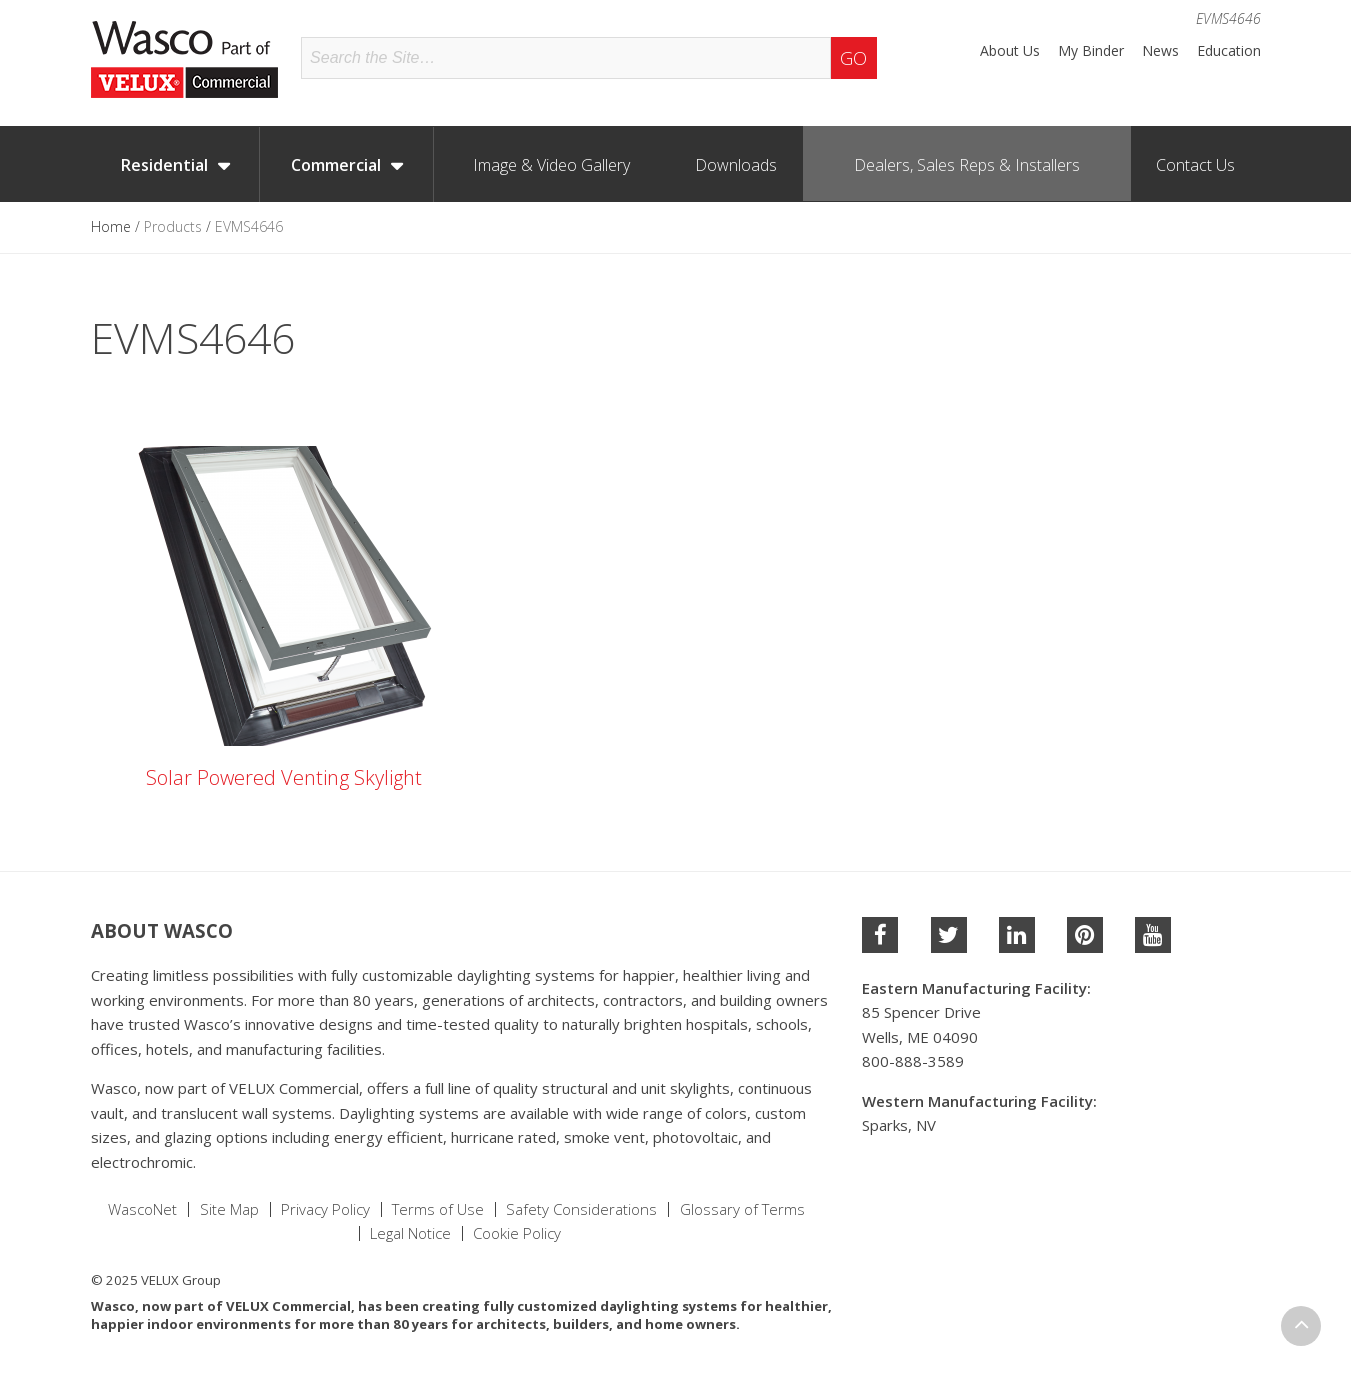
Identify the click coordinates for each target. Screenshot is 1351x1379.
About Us (1010, 51)
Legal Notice (410, 1233)
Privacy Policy (325, 1209)
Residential (164, 165)
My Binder (1091, 51)
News (1160, 51)
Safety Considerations (581, 1209)
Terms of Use (438, 1209)
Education (1229, 51)
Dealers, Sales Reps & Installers (967, 165)
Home (111, 226)
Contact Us (1195, 165)
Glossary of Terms (742, 1209)
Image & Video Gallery (551, 165)
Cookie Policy (517, 1233)
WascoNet (142, 1209)
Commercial (336, 165)
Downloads (736, 165)
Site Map (229, 1209)
